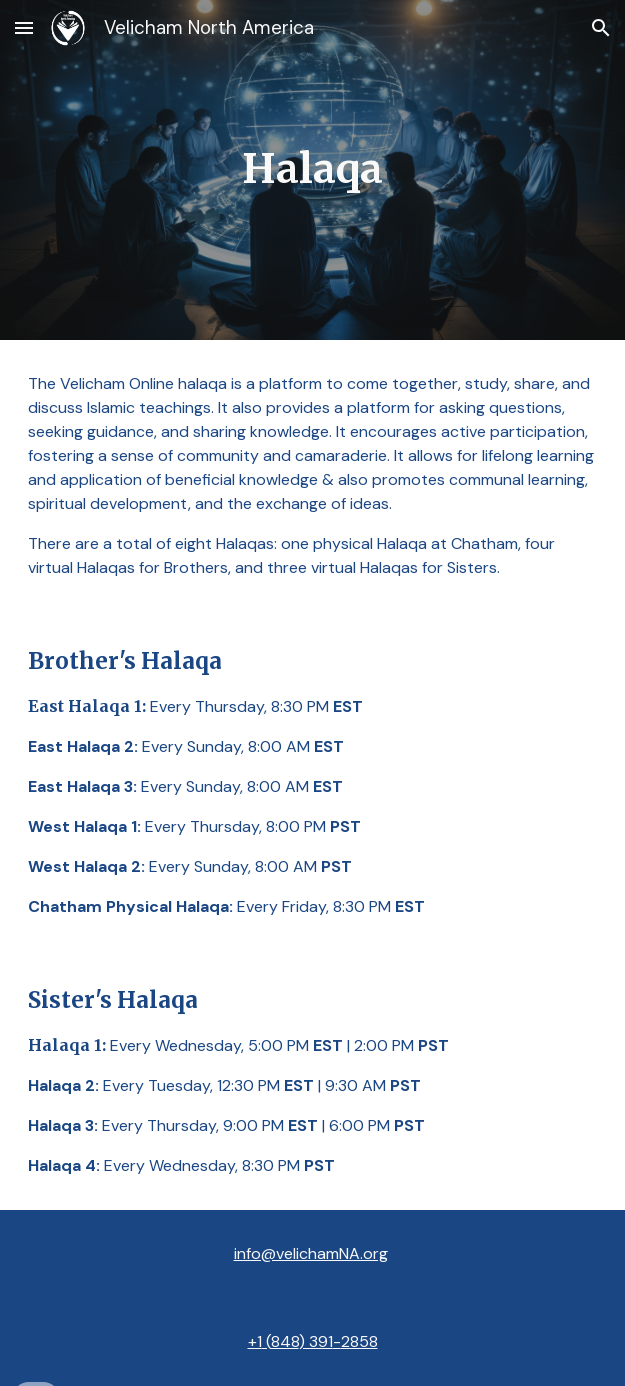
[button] (24, 27)
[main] (312, 169)
